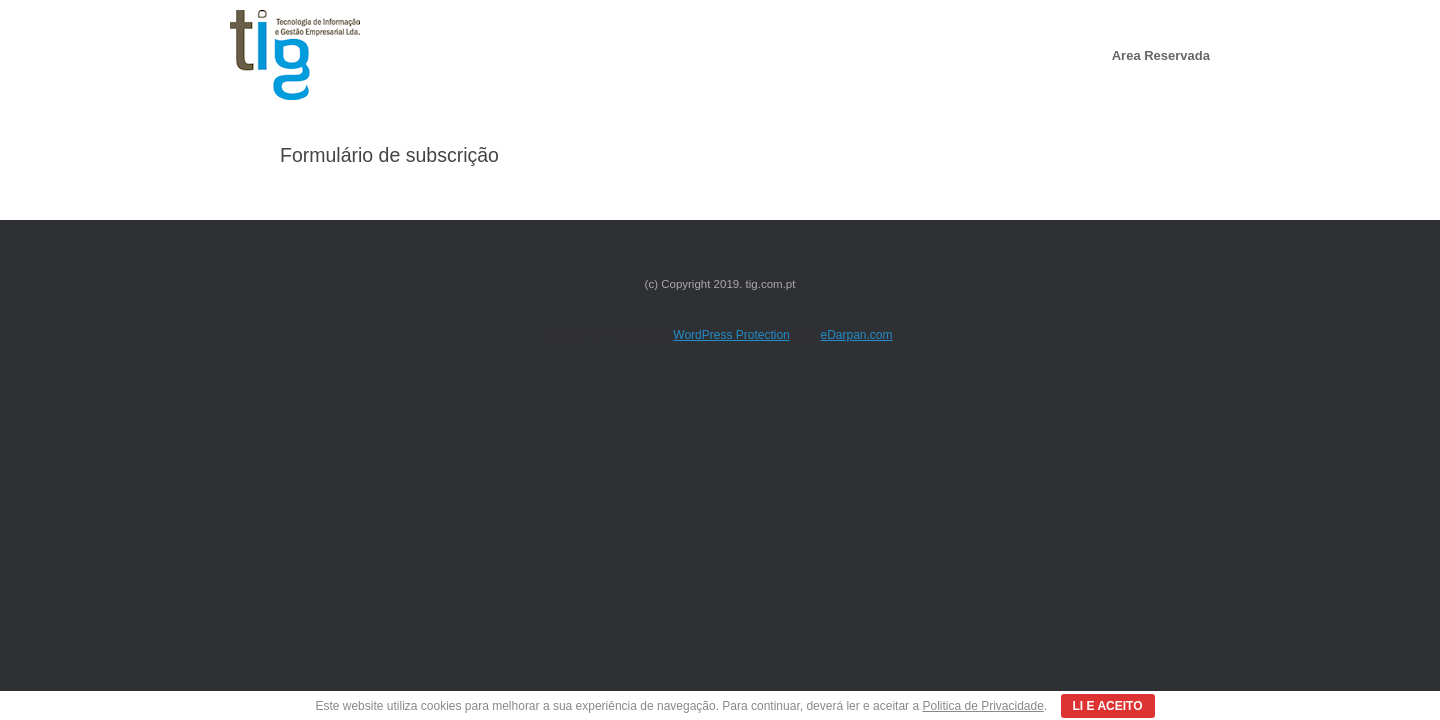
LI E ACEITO (1108, 706)
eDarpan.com (856, 335)
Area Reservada (1161, 55)
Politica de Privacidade (982, 706)
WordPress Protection (731, 335)
